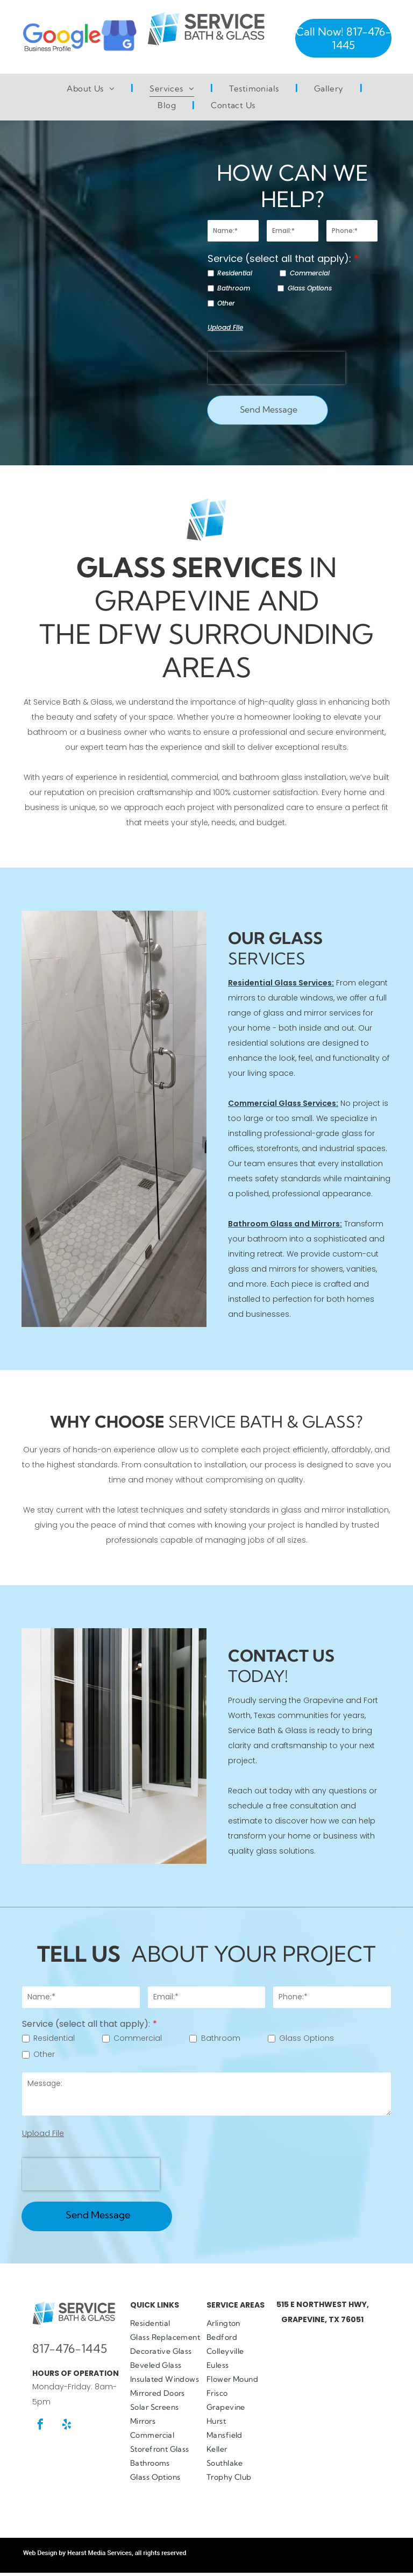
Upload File (225, 327)
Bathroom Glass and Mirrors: (285, 1223)
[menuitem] (92, 88)
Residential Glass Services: (281, 982)
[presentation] (276, 368)
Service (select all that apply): (279, 258)
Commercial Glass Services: (283, 1103)
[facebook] (40, 2425)
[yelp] (67, 2425)
